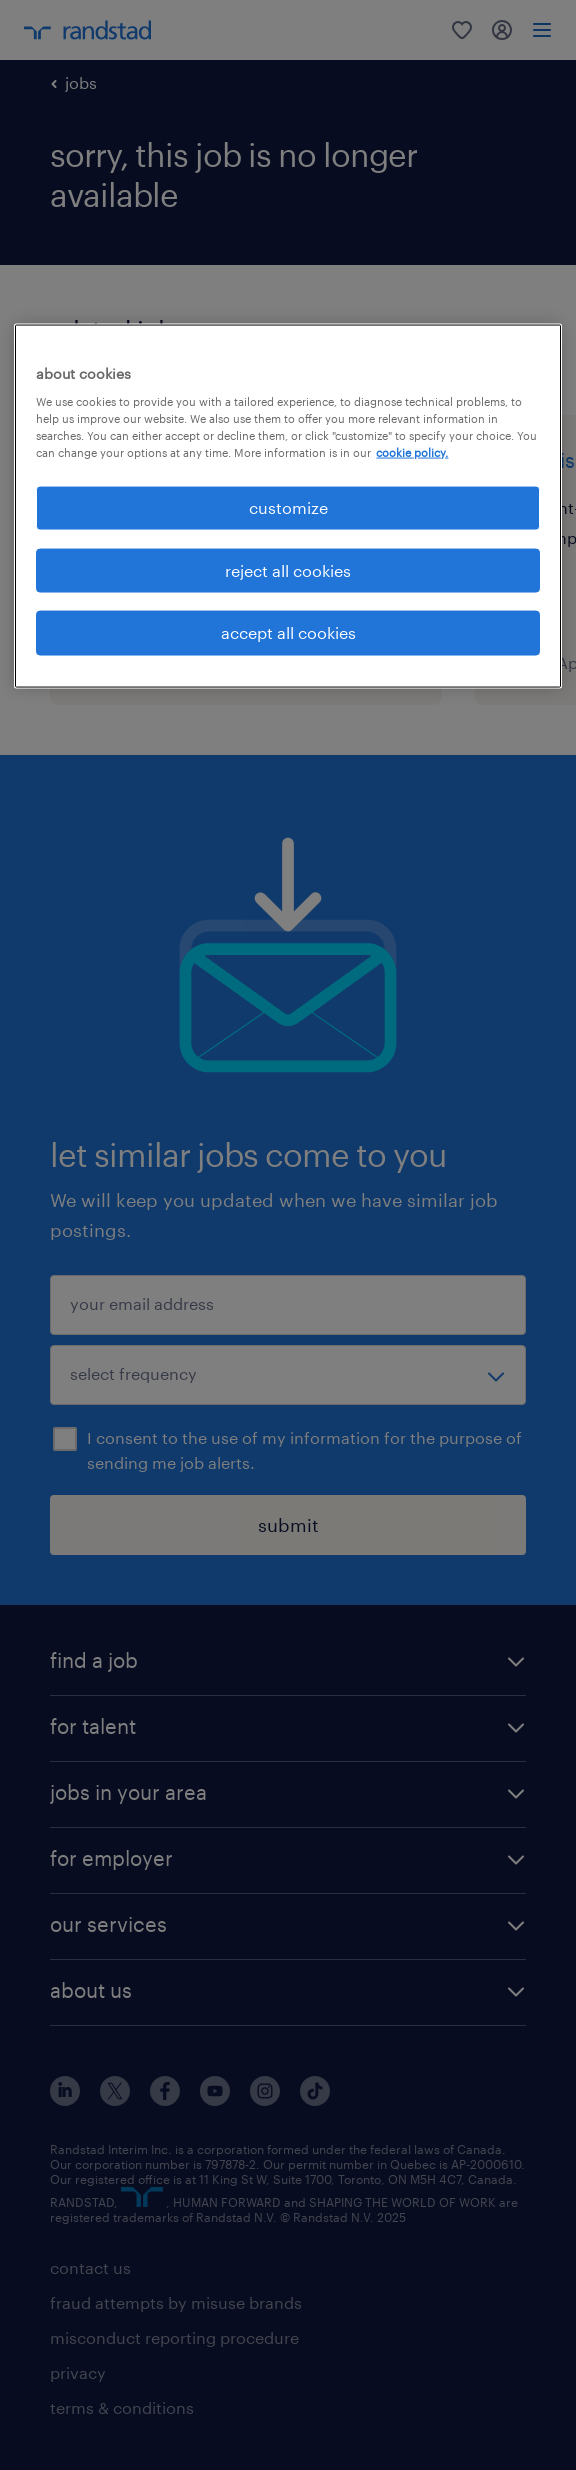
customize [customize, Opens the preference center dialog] (288, 507)
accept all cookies (288, 632)
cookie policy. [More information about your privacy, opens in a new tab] (412, 452)
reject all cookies (288, 569)
